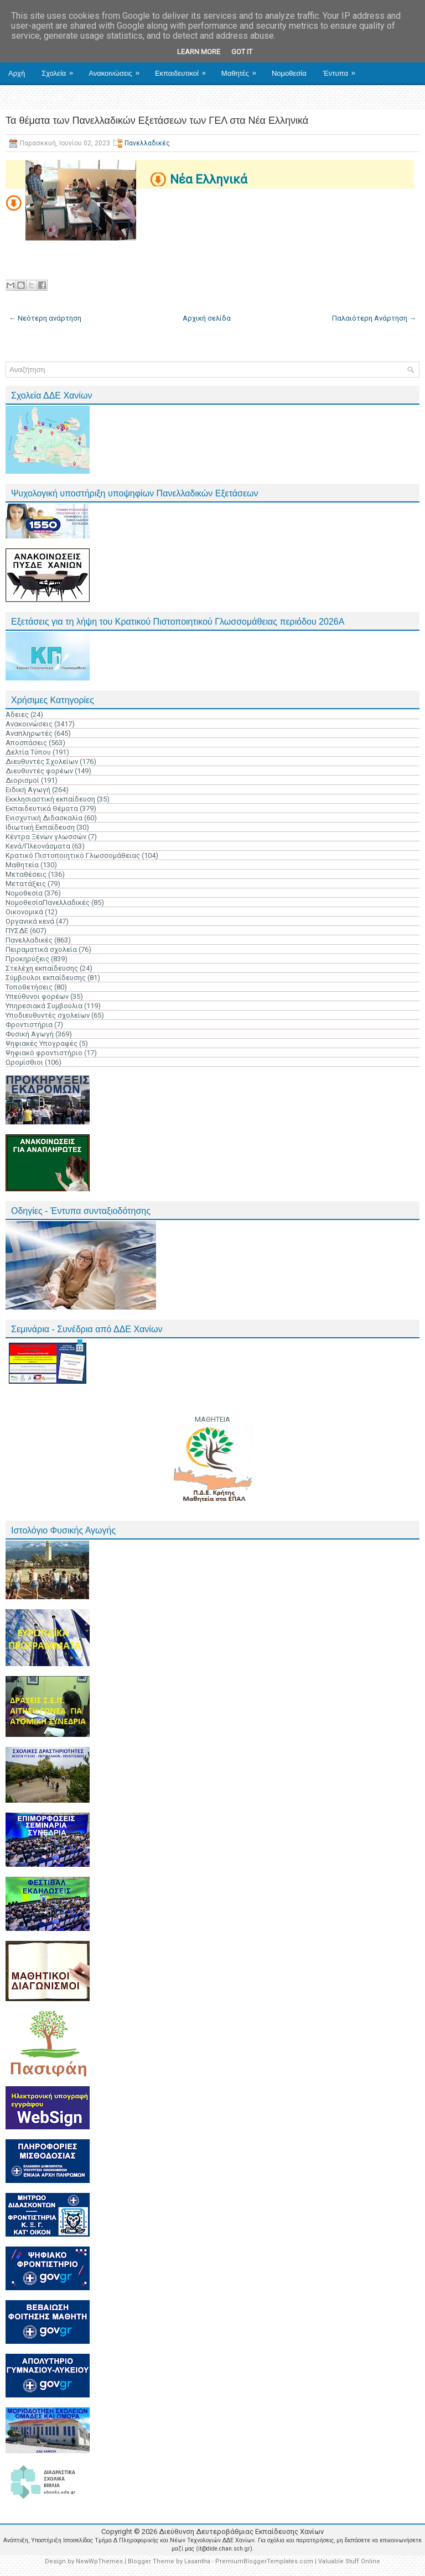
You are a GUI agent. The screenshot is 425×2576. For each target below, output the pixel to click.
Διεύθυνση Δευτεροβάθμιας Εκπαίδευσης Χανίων (241, 2531)
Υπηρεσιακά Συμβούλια (44, 1006)
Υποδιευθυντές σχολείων (48, 1015)
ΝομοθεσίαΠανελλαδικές (48, 902)
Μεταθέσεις (26, 874)
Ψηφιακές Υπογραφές (41, 1043)
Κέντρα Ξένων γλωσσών (46, 837)
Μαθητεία (22, 865)
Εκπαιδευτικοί (184, 69)
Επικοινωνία (97, 97)
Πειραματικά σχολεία (41, 949)
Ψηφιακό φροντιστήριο (44, 1053)
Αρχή (16, 73)
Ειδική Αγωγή (28, 790)
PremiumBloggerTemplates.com (264, 2561)
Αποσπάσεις (26, 743)
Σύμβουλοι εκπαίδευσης (46, 977)
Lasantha (197, 2561)
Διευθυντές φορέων (39, 771)
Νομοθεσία (289, 73)
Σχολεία (61, 69)
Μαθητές (242, 69)
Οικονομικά (24, 912)
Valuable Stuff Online (349, 2561)
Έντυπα (342, 69)
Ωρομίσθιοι (24, 1062)
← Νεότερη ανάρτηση (45, 318)
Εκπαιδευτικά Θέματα (42, 808)
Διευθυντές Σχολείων (42, 761)
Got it (241, 52)
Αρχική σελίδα (207, 318)
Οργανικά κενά (30, 921)
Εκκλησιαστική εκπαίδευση (50, 799)
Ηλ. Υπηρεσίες (38, 93)
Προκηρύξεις (27, 959)
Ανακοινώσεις (118, 69)
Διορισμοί (22, 780)
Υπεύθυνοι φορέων (37, 996)
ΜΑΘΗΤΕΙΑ (212, 1419)
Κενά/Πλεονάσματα (38, 846)
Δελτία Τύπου (28, 752)
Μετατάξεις (26, 883)
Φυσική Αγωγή (30, 1034)
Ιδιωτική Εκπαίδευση (40, 827)
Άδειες (17, 714)
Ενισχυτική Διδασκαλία (44, 818)
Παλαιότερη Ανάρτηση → (374, 318)
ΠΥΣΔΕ (17, 930)
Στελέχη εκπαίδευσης (42, 968)
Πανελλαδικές (147, 143)
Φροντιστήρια (29, 1024)
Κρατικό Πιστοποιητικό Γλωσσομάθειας (73, 855)
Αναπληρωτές (29, 733)
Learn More (198, 52)
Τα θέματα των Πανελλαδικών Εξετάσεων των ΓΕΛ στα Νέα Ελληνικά (157, 120)
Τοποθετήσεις (29, 987)
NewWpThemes (99, 2561)
